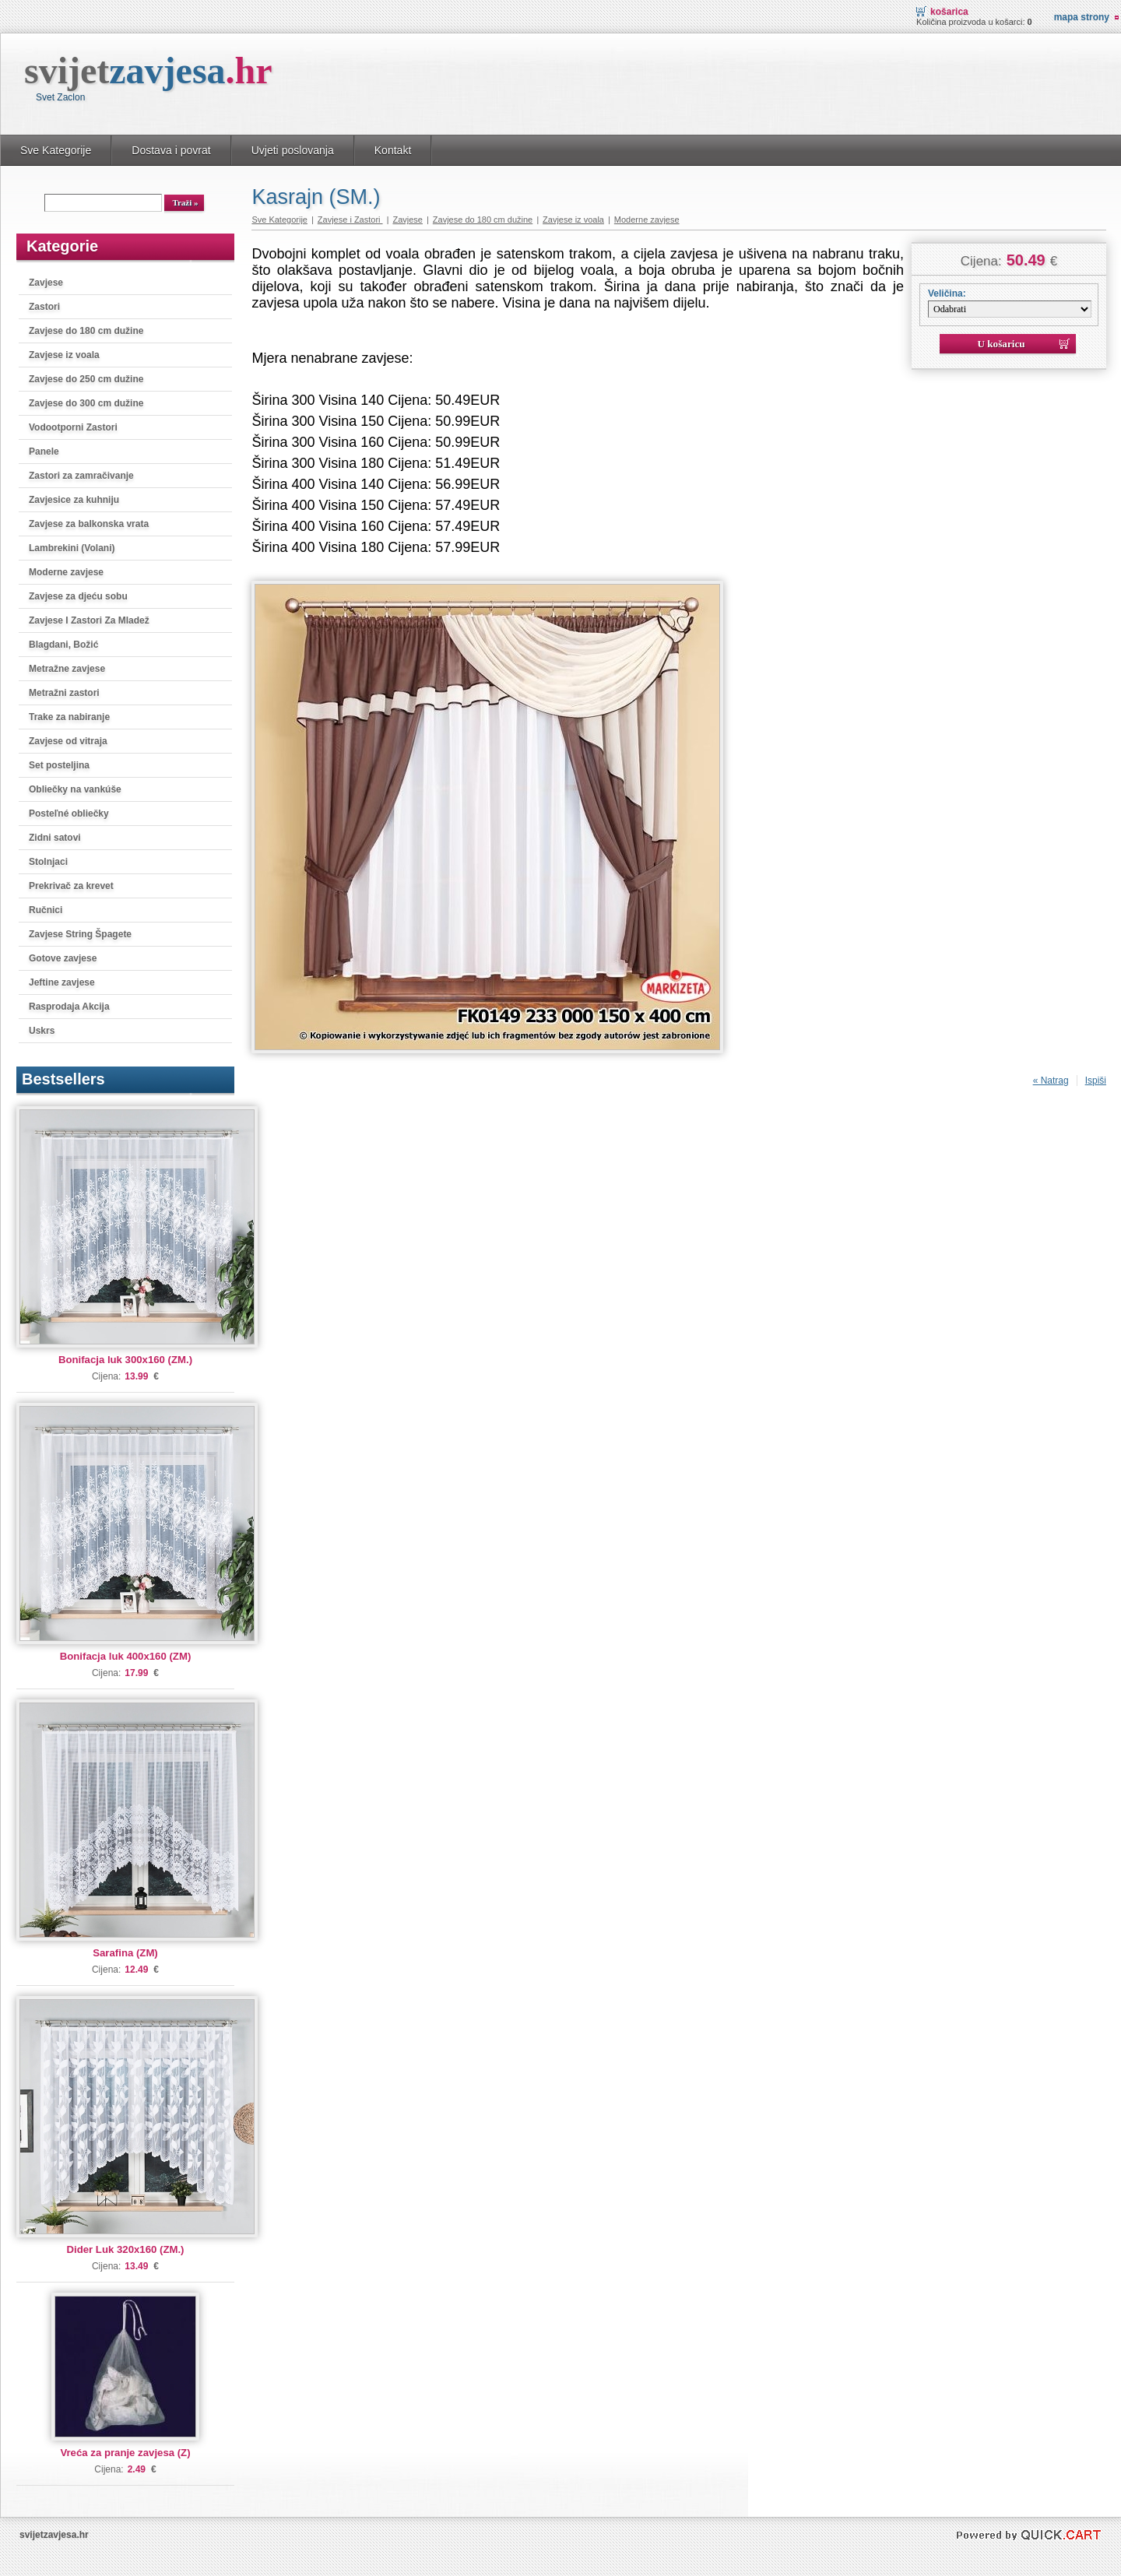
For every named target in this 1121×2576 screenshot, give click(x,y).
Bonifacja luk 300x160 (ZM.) (125, 1359)
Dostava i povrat (171, 150)
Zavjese (46, 282)
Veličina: (947, 293)
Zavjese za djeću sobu (78, 596)
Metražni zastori (64, 692)
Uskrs (41, 1030)
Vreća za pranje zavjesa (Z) (125, 2452)
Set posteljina (59, 765)
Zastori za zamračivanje (81, 475)
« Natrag (1051, 1080)
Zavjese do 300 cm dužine (86, 403)
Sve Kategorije (55, 150)
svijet (148, 70)
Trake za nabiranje (69, 717)
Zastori (44, 306)
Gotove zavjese (63, 958)
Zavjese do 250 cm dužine (86, 379)
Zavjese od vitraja (68, 741)
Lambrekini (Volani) (71, 548)
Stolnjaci (48, 861)
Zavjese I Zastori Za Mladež (89, 620)
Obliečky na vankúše (75, 789)
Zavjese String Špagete (80, 934)
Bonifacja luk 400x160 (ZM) (126, 1656)
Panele (44, 451)
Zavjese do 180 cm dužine (86, 330)
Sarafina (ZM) (125, 1953)
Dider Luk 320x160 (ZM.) (125, 2249)
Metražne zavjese (67, 668)
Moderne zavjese (66, 572)
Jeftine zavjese (62, 982)
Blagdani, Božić (63, 644)
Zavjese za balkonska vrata (89, 523)
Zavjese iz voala (64, 355)
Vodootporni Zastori (73, 427)
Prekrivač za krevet (71, 885)
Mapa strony (1081, 17)
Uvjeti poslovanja (292, 150)
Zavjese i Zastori (350, 219)
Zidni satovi (55, 837)
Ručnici (45, 910)
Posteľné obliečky (69, 813)
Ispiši (1095, 1080)
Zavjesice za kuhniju (74, 499)
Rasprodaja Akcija (69, 1006)
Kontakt (393, 150)
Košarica (949, 11)
